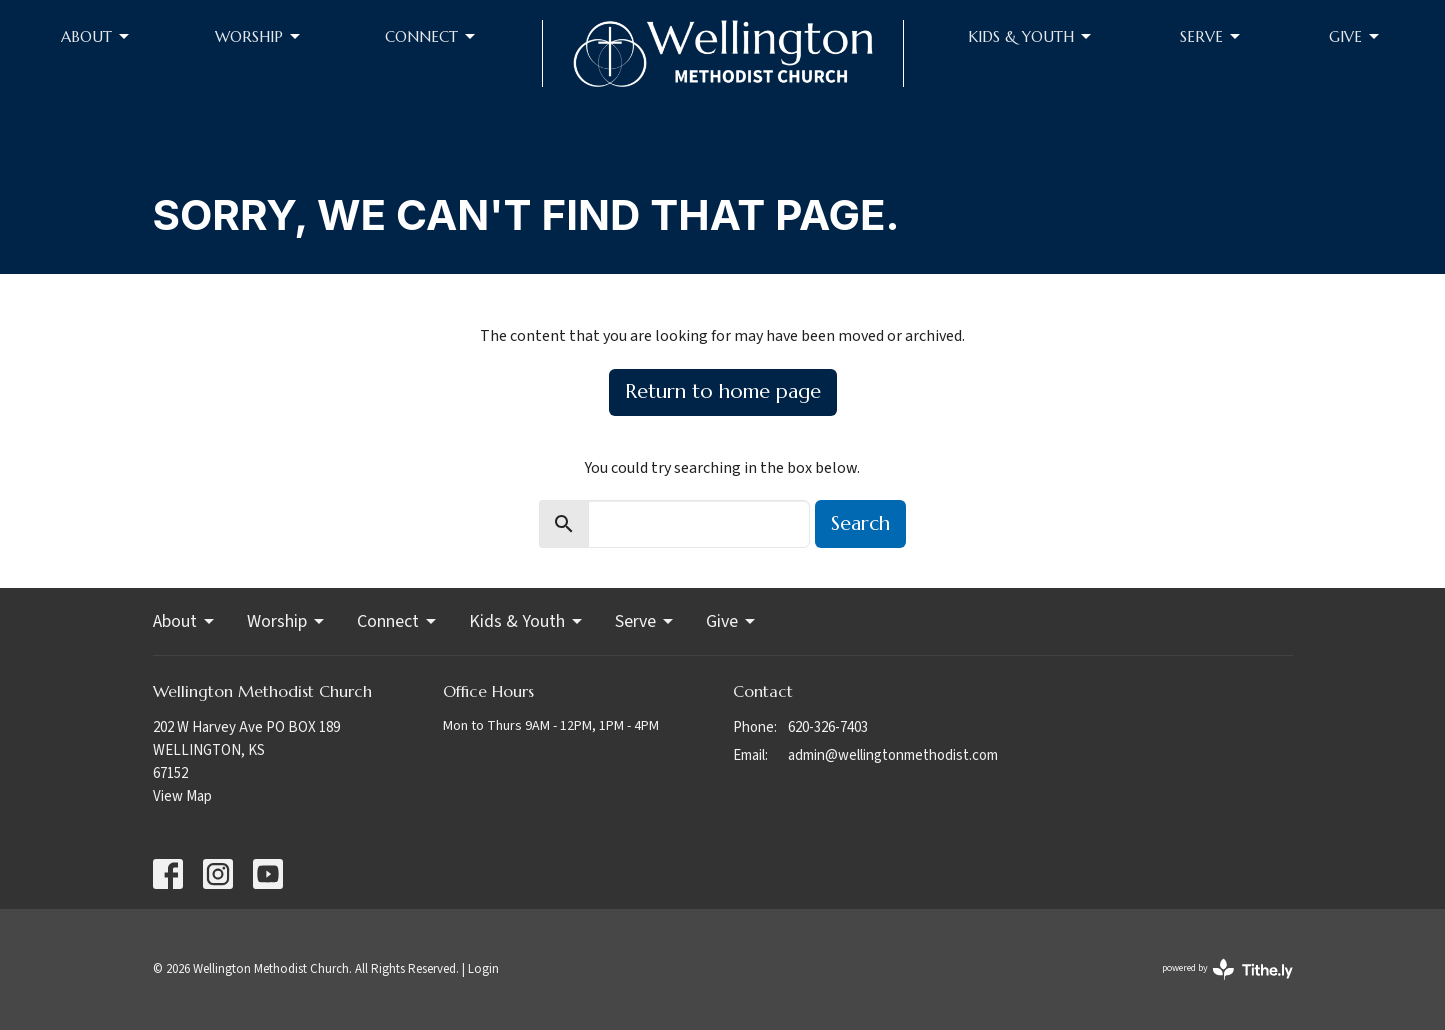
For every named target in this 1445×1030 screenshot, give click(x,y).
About (96, 37)
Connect (431, 37)
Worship (259, 37)
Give (1355, 37)
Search (860, 523)
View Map (182, 796)
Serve (1211, 37)
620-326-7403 (828, 727)
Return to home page (723, 391)
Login (483, 969)
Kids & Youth (1031, 37)
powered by (1227, 969)
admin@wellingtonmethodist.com (893, 755)
